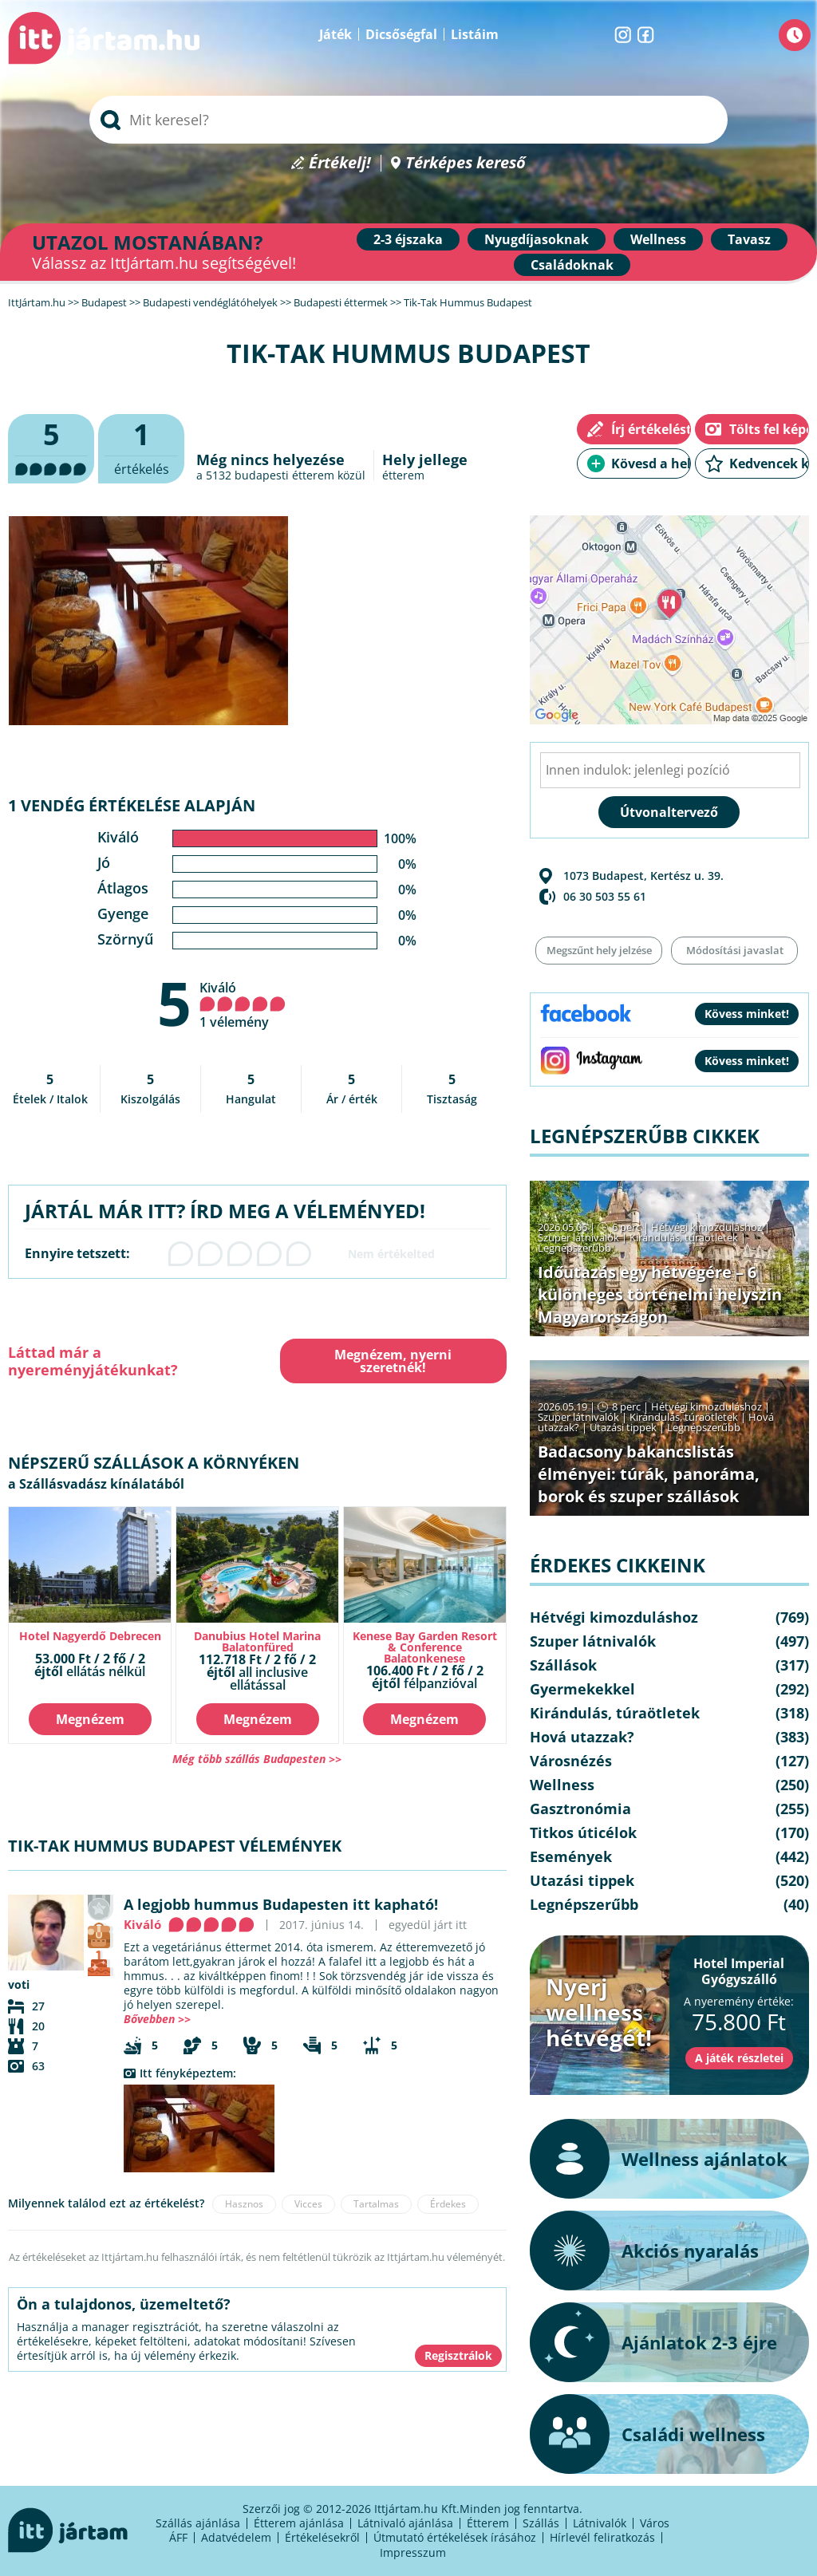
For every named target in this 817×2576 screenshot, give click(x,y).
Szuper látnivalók (578, 1237)
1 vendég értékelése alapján (131, 805)
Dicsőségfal (401, 34)
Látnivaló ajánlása (405, 2523)
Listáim (475, 34)
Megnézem (90, 1719)
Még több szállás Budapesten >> (256, 1758)
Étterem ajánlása (299, 2523)
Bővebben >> (157, 2018)
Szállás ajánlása (198, 2523)
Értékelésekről (322, 2537)
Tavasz (749, 239)
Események (571, 1856)
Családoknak (572, 265)
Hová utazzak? (582, 1737)
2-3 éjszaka (408, 239)
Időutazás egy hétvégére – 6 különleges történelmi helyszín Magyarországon (660, 1294)
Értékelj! (340, 163)
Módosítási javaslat (734, 950)
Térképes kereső (465, 163)
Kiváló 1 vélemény (242, 1005)
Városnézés (571, 1760)
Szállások (563, 1665)
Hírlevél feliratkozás (602, 2537)
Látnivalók (599, 2523)
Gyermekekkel (582, 1689)
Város (654, 2523)
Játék (335, 34)
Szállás (541, 2523)
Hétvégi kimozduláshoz (706, 1227)
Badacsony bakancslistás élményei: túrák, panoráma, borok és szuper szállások (649, 1474)
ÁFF (178, 2537)
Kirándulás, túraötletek (684, 1237)
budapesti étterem (284, 475)
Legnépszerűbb (574, 1248)
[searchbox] (408, 120)
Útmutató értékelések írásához (454, 2537)
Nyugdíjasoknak (536, 239)
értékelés (141, 446)
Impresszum (413, 2552)
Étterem (488, 2523)
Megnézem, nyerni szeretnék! (393, 1361)
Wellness (658, 239)
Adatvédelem (236, 2537)
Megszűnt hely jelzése (599, 950)
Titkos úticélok (583, 1832)
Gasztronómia (580, 1808)
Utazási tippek (623, 1427)
